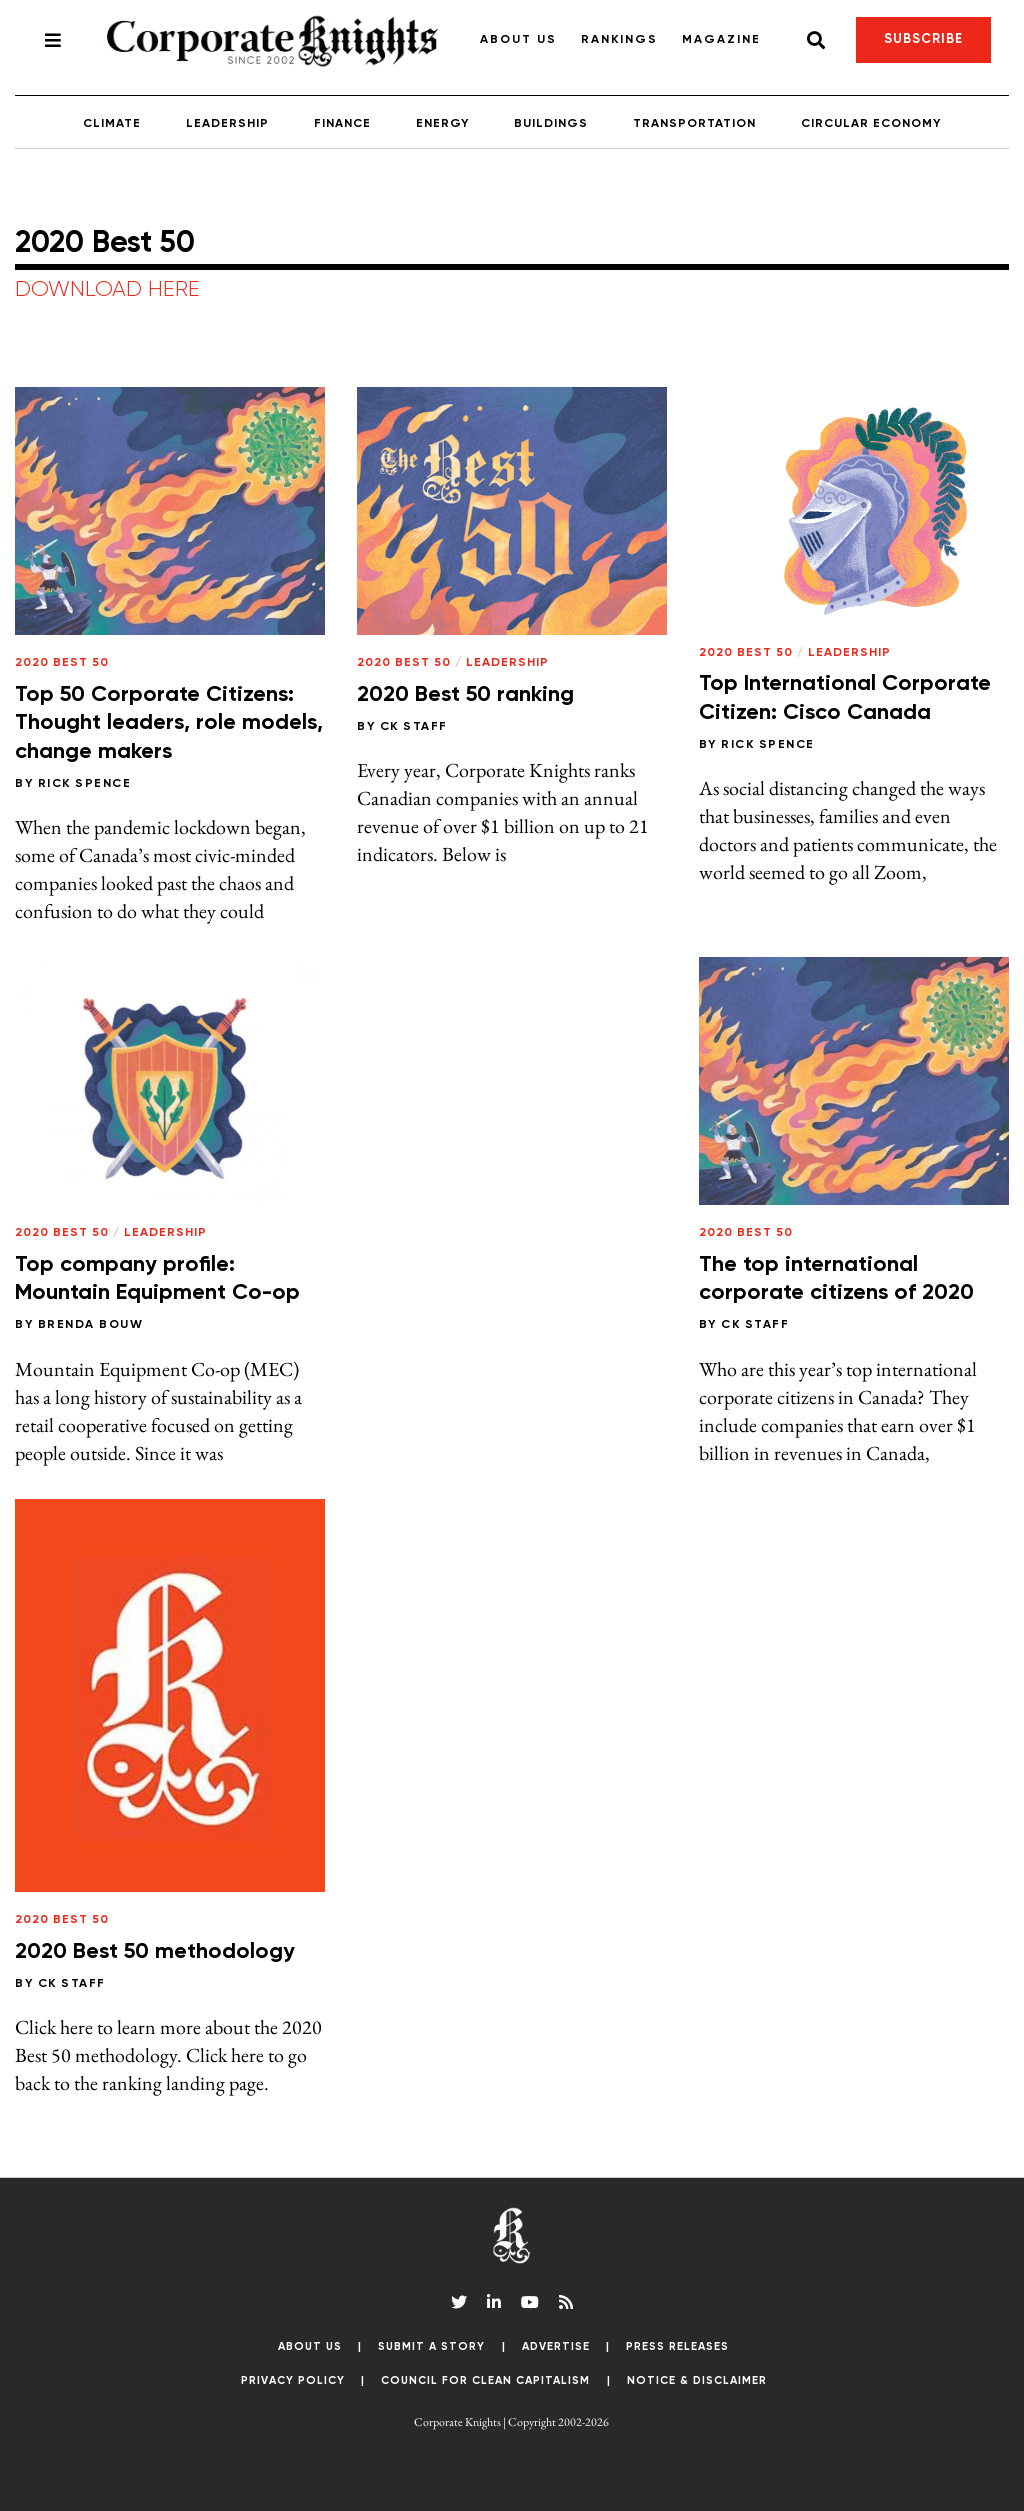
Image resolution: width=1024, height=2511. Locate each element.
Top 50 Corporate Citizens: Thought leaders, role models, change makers (169, 723)
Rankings (619, 40)
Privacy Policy (293, 2380)
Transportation (694, 124)
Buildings (551, 124)
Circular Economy (871, 124)
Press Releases (677, 2346)
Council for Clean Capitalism (485, 2380)
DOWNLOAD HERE (107, 290)
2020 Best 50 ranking (465, 695)
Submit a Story (431, 2346)
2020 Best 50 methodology (155, 1952)
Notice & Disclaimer (697, 2380)
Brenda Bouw (91, 1325)
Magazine (721, 40)
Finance (342, 124)
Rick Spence (85, 784)
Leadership (227, 124)
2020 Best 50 (62, 663)
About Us (518, 40)
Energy (442, 124)
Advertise (556, 2346)
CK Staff (414, 727)
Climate (112, 124)
